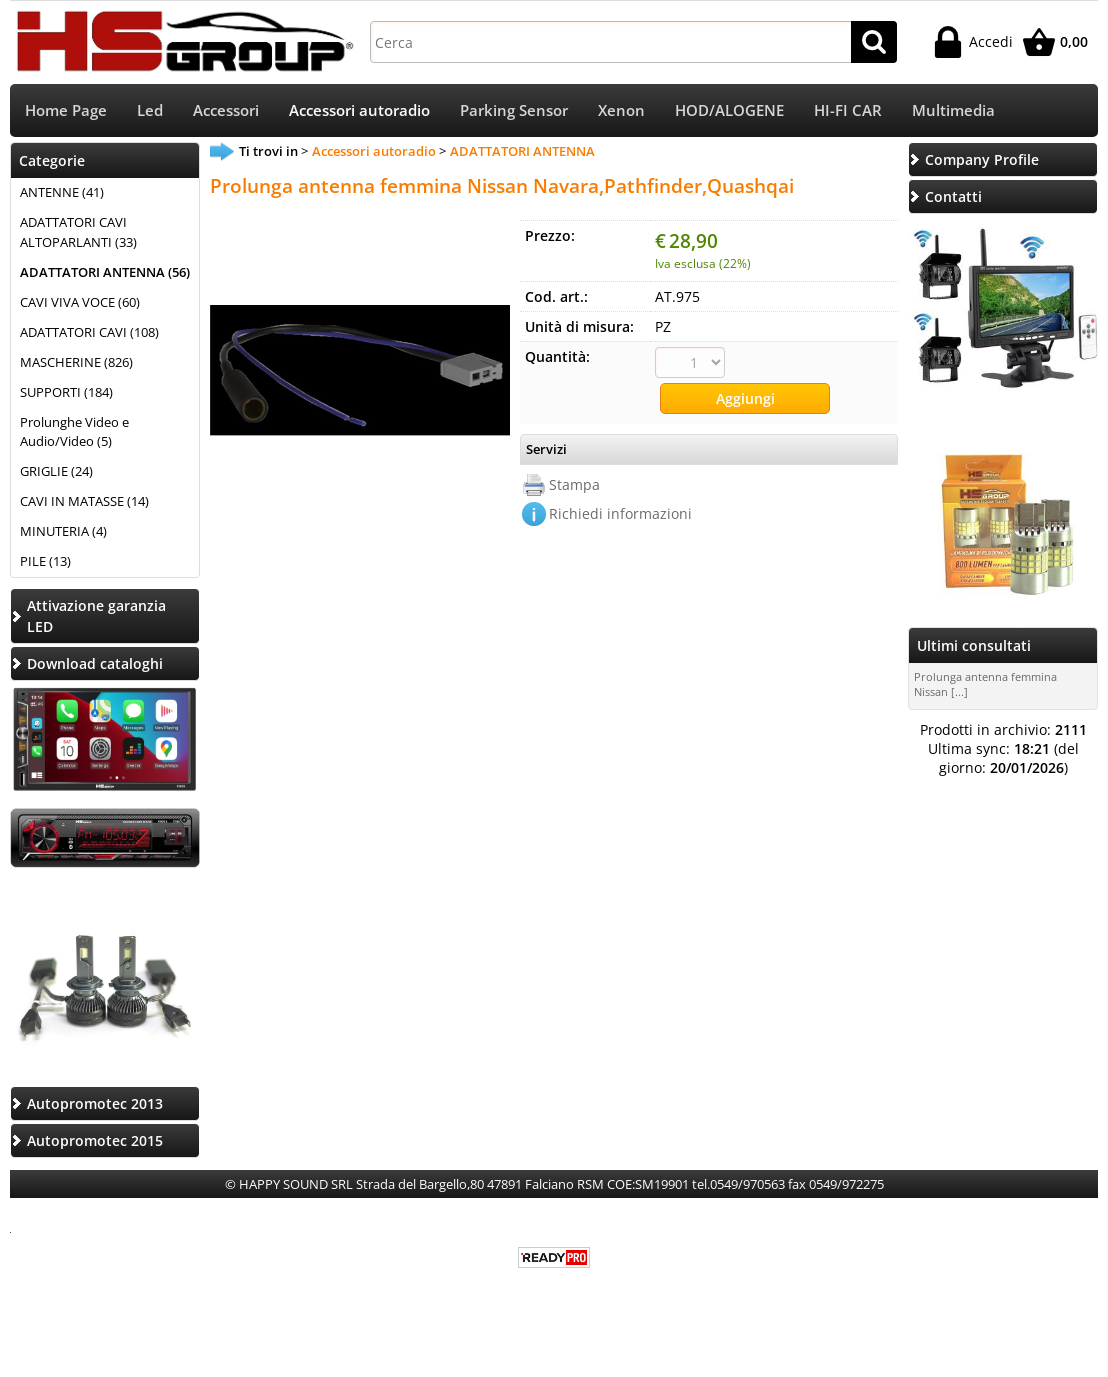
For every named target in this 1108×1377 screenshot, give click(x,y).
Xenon (621, 110)
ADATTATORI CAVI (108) (89, 332)
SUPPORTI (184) (66, 392)
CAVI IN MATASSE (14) (84, 501)
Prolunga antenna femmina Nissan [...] (985, 684)
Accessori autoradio (359, 110)
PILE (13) (45, 561)
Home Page (66, 110)
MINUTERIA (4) (63, 531)
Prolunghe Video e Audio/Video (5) (74, 432)
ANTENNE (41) (62, 192)
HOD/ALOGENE (729, 110)
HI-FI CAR (848, 110)
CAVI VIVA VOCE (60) (80, 302)
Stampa (574, 484)
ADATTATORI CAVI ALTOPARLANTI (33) (78, 232)
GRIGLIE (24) (56, 471)
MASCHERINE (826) (76, 362)
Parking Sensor (514, 110)
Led (150, 110)
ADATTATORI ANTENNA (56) (105, 272)
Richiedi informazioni (620, 513)
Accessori (226, 110)
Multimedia (953, 110)
